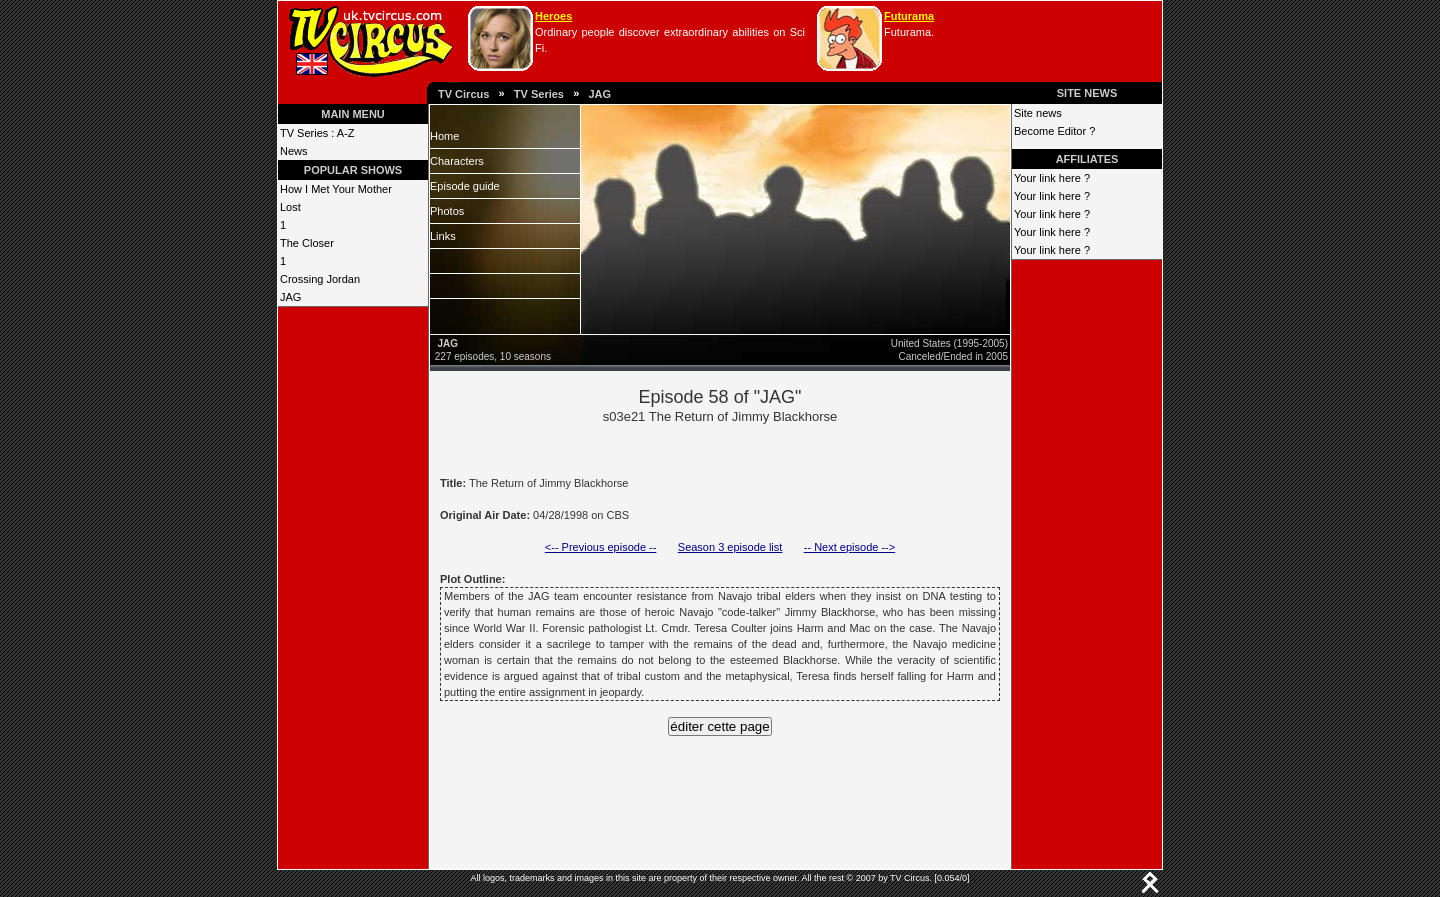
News (294, 151)
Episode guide (465, 186)
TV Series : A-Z (317, 133)
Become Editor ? (1054, 131)
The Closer (307, 243)
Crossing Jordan (320, 279)
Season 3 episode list (730, 547)
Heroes (553, 16)
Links (443, 236)
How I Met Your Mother (336, 189)
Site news (1038, 113)
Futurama (909, 16)
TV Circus (463, 94)
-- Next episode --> (849, 547)
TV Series (539, 94)
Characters (457, 161)
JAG (599, 94)
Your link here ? (1052, 178)
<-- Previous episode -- (601, 547)
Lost (290, 207)
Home (444, 136)
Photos (447, 211)
